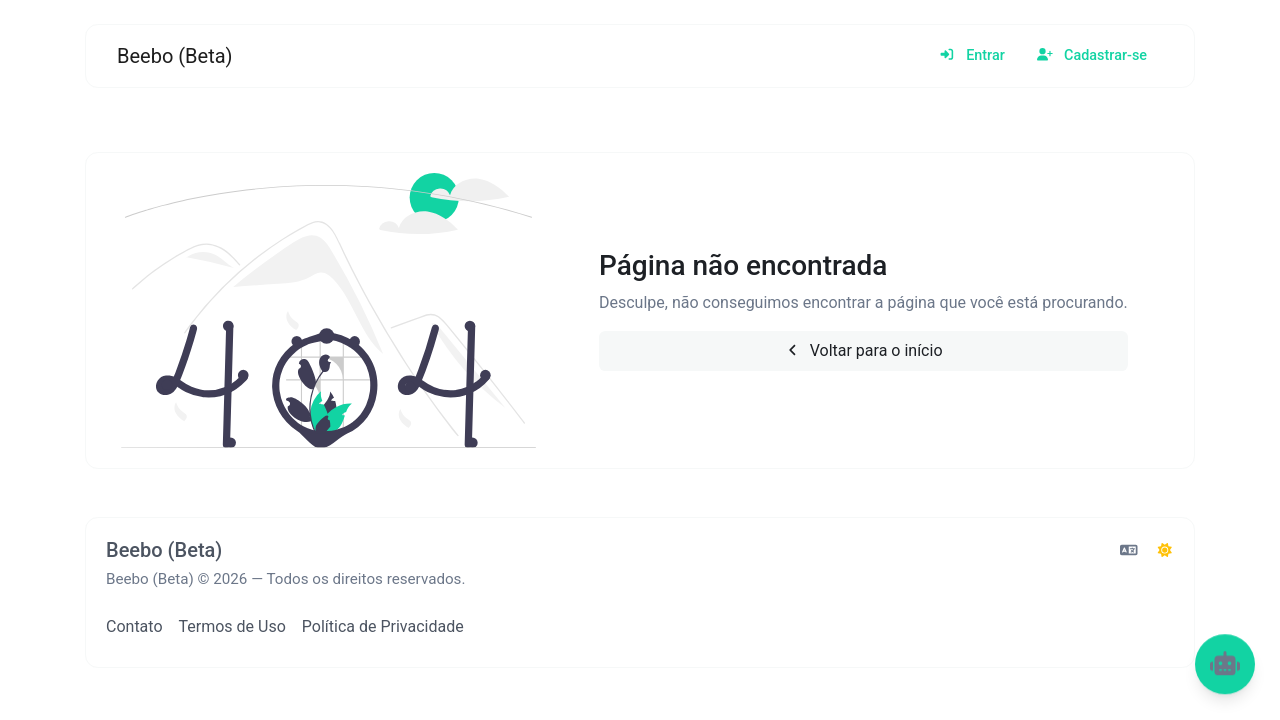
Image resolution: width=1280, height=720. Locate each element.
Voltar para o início (863, 350)
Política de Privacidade (383, 626)
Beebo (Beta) (175, 56)
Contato (134, 626)
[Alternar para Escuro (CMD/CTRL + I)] (1165, 551)
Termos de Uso (232, 626)
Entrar (972, 55)
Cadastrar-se (1092, 55)
